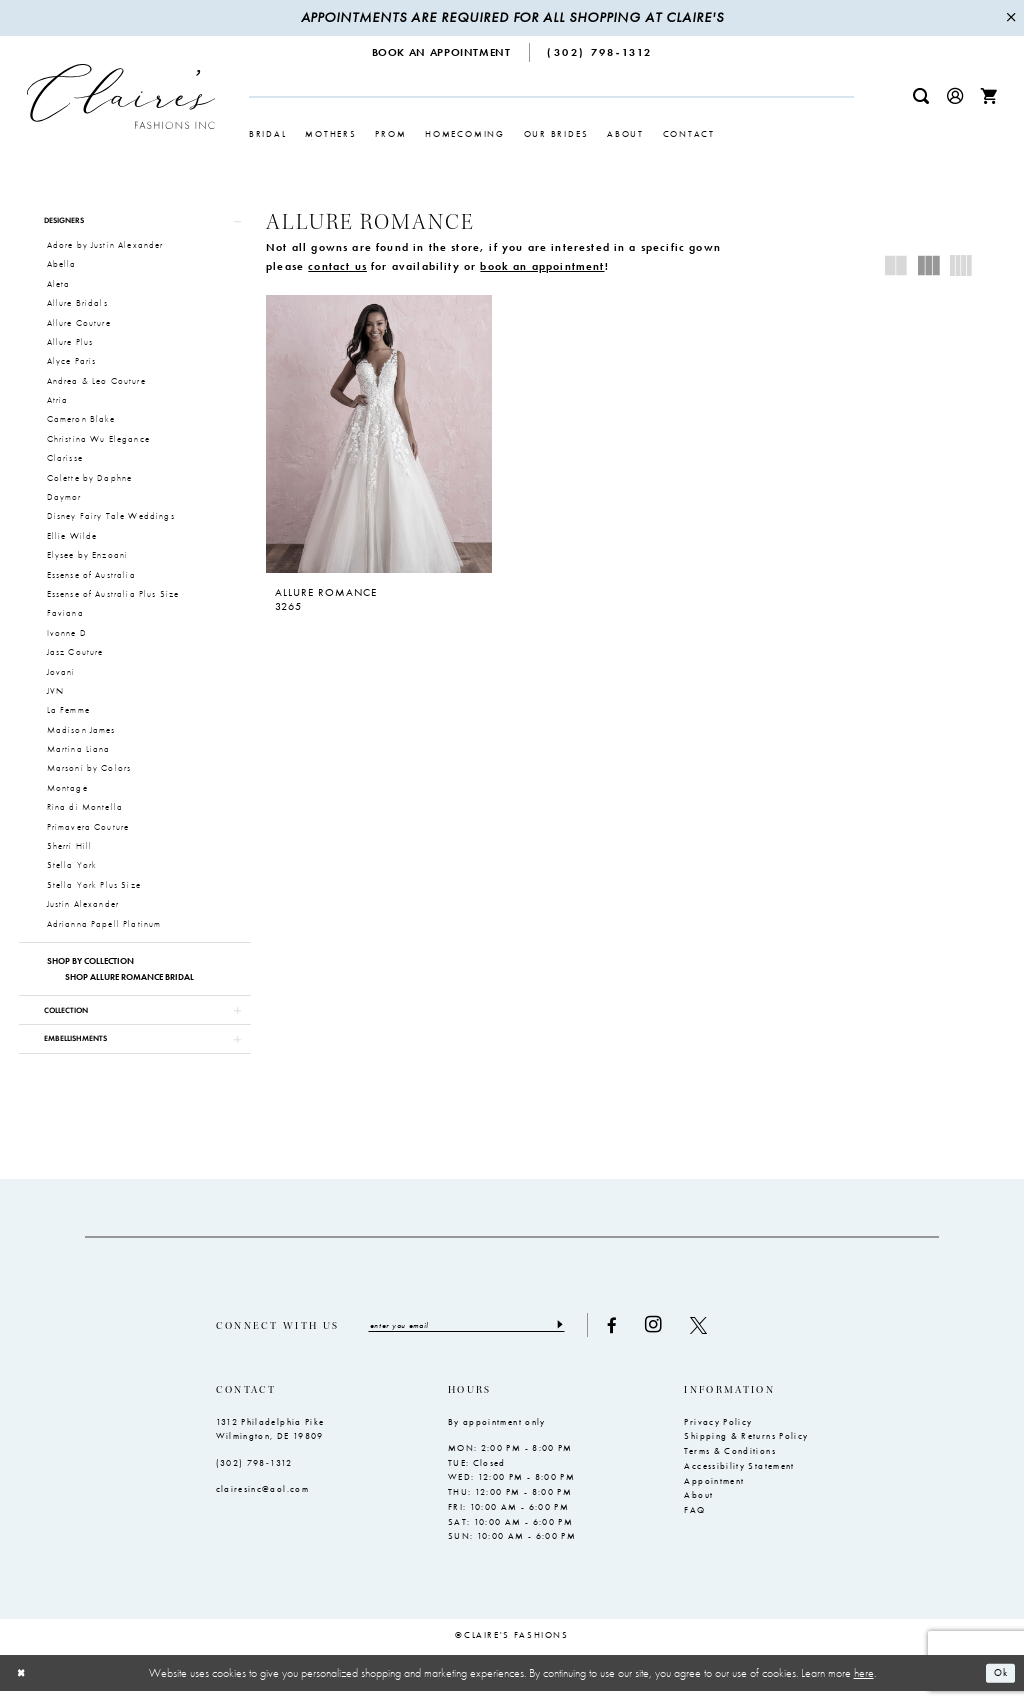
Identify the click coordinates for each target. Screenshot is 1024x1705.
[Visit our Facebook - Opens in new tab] (634, 1338)
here (864, 1686)
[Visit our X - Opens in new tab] (720, 1338)
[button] (955, 96)
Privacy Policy (718, 1435)
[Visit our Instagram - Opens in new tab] (675, 1337)
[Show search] (921, 96)
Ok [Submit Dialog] (998, 1686)
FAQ (694, 1524)
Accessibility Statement (739, 1480)
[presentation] (378, 434)
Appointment (714, 1494)
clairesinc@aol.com (262, 1503)
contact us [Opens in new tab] (337, 266)
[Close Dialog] (23, 1686)
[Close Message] (1010, 18)
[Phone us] (600, 52)
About (698, 1509)
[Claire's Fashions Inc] (121, 96)
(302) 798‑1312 (254, 1476)
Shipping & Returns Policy (746, 1450)
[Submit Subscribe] (580, 1338)
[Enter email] (478, 1338)
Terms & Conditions (729, 1465)
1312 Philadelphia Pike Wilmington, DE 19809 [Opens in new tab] (270, 1442)
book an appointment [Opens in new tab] (542, 266)
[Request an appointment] (442, 52)
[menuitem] (442, 52)
